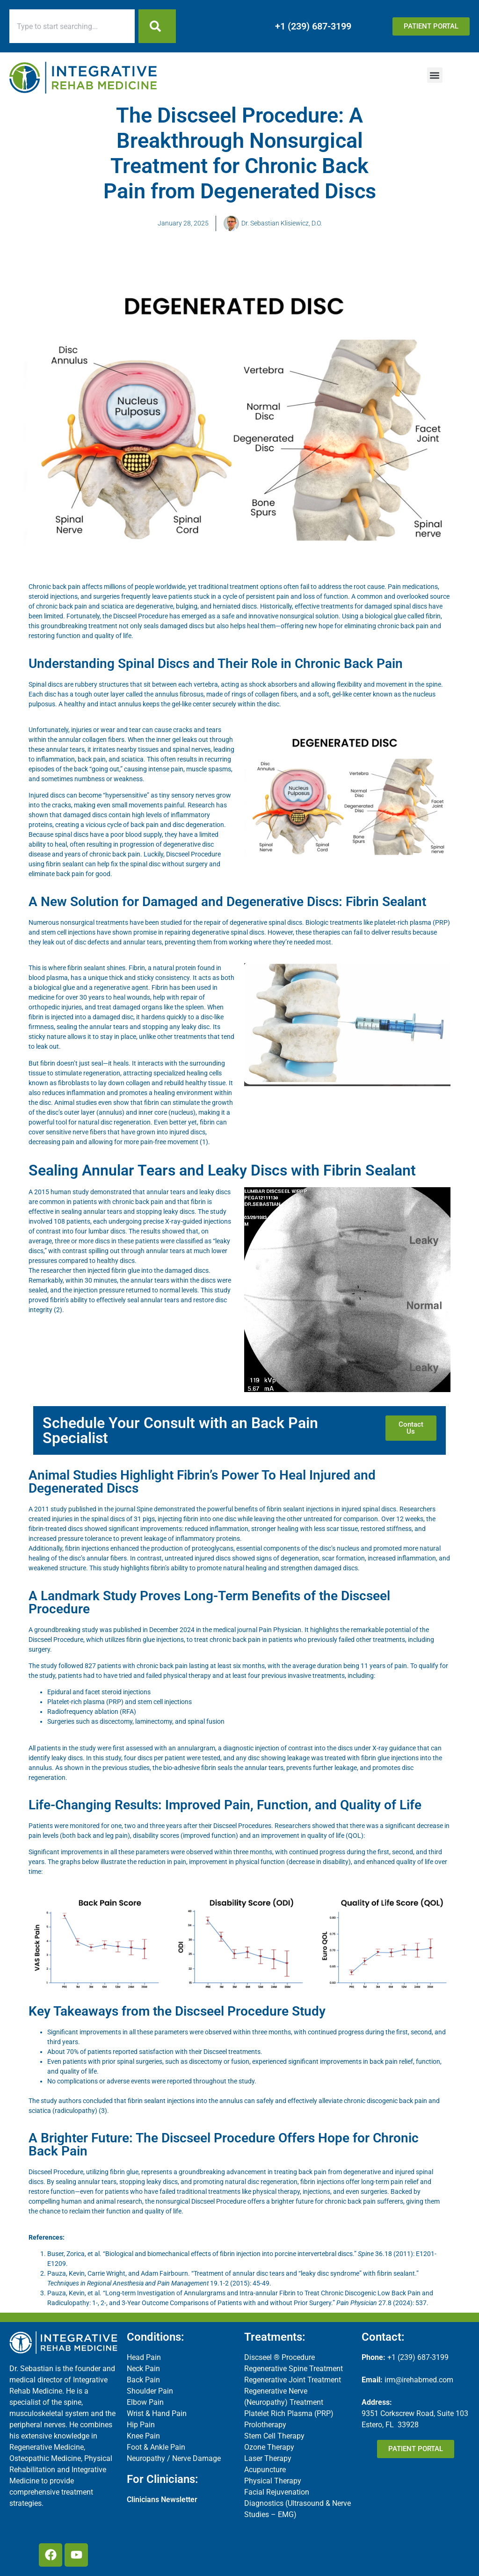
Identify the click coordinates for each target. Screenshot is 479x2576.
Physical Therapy (272, 2480)
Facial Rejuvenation (276, 2492)
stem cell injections (68, 932)
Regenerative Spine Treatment (293, 2368)
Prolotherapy (265, 2424)
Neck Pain (143, 2368)
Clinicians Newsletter (162, 2499)
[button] (435, 75)
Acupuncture (265, 2469)
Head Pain (144, 2357)
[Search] (157, 26)
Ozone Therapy (269, 2447)
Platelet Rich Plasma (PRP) (289, 2413)
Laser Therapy (267, 2458)
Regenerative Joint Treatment (292, 2379)
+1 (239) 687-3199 (313, 26)
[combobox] (72, 26)
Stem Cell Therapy (274, 2435)
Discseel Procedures (242, 1825)
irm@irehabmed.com (419, 2379)
